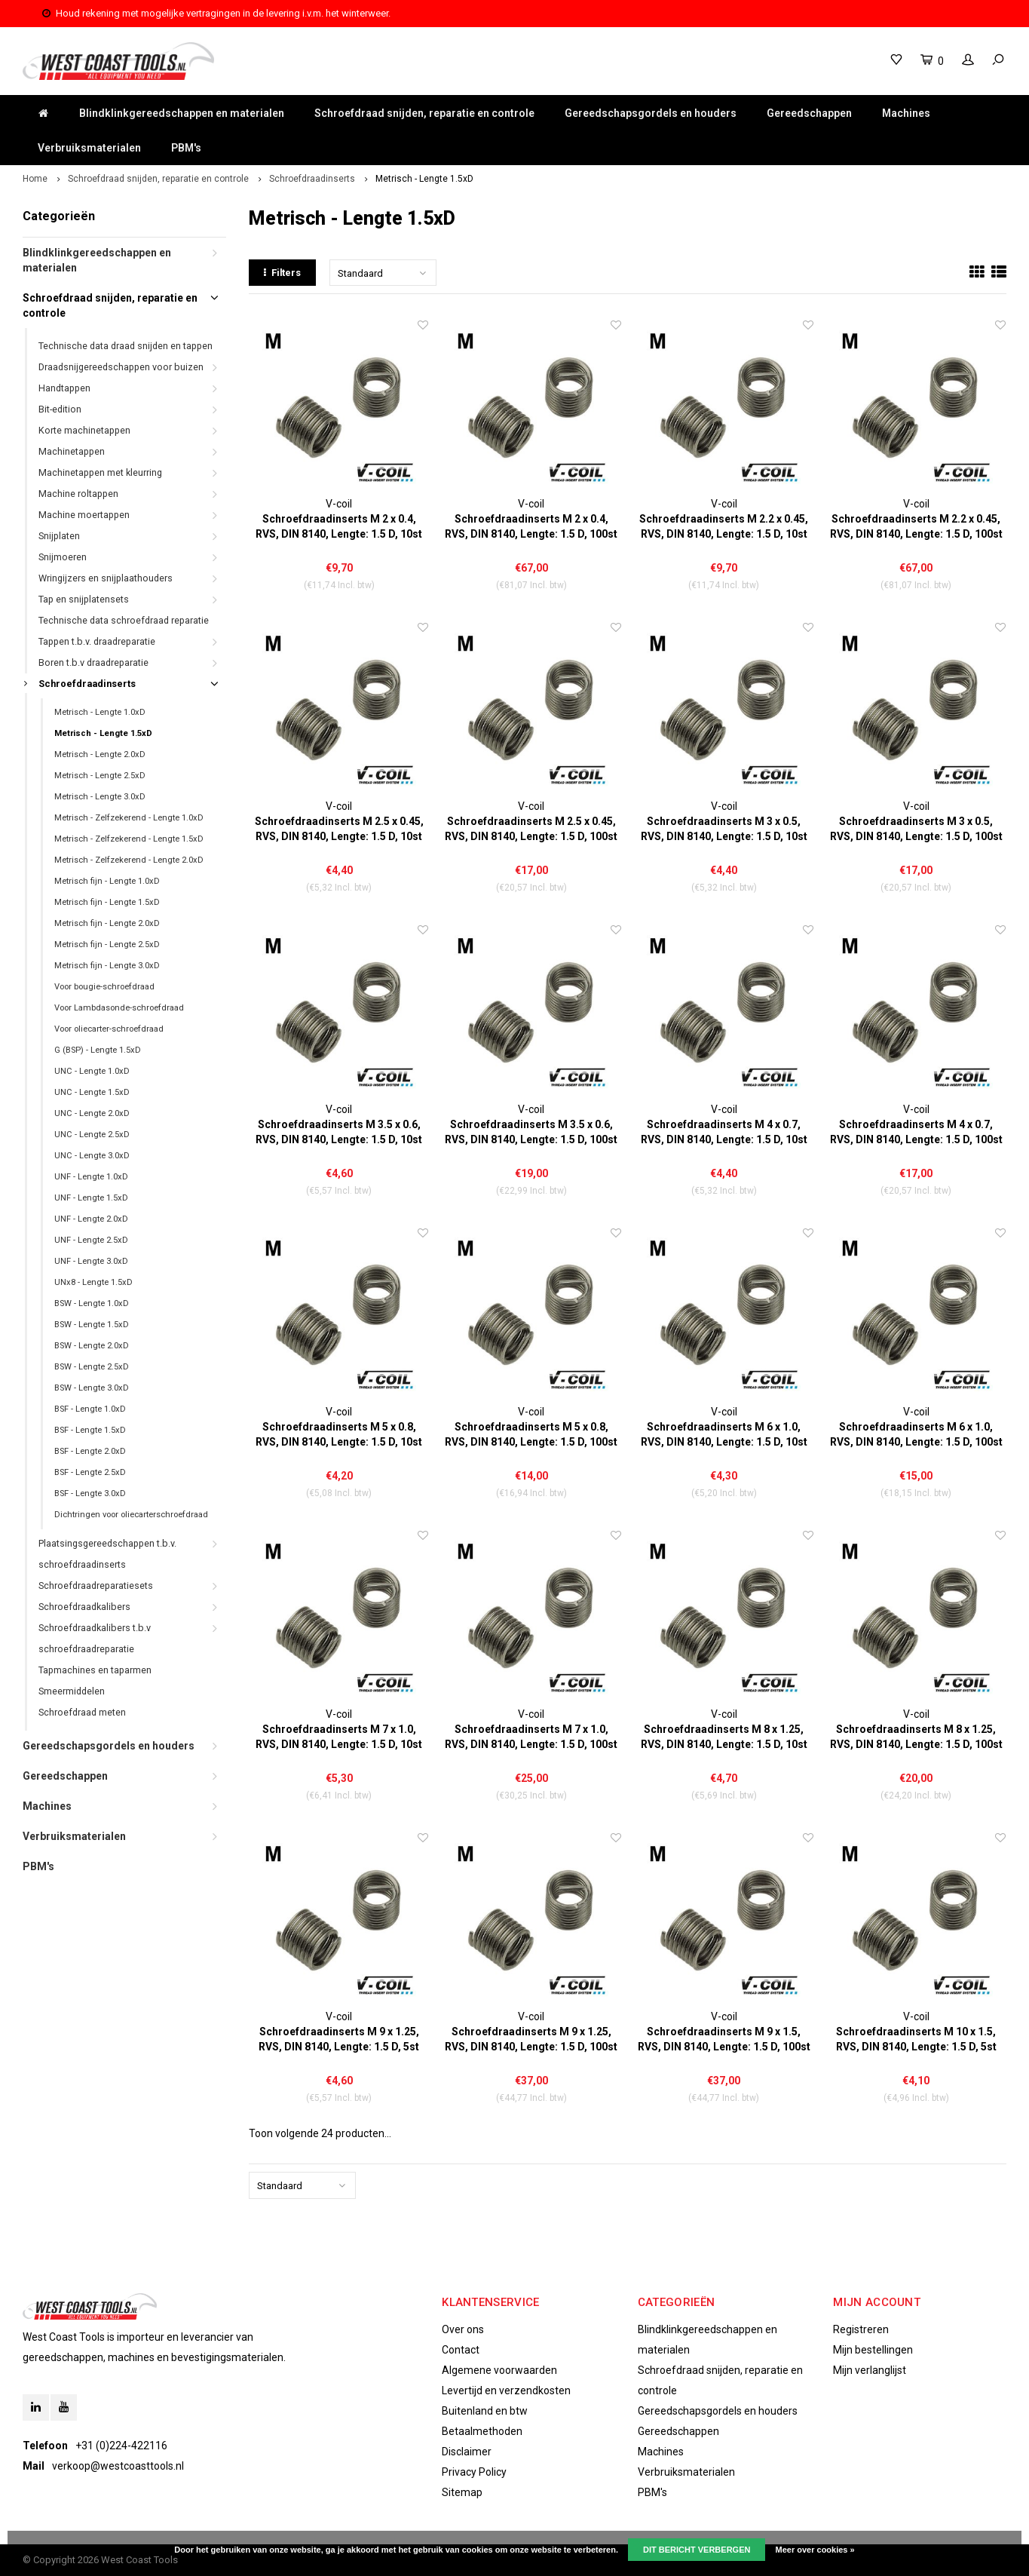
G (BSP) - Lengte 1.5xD (97, 1050)
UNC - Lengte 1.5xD (92, 1092)
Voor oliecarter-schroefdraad (109, 1029)
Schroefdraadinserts (312, 178)
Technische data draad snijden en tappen (125, 345)
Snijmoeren (62, 557)
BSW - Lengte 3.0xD (91, 1388)
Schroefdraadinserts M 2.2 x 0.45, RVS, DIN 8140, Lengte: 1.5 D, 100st (916, 526)
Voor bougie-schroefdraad (104, 987)
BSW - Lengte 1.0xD (91, 1303)
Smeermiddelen (71, 1691)
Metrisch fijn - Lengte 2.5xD (107, 944)
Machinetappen (71, 451)
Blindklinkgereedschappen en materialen (181, 113)
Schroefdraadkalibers (84, 1606)
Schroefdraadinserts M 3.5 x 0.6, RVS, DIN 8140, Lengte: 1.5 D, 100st (531, 1131)
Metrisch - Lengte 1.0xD (99, 712)
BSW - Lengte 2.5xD (91, 1367)
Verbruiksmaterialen (89, 148)
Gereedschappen (809, 113)
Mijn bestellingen (873, 2350)
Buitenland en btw (485, 2411)
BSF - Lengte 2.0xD (90, 1451)
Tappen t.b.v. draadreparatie (96, 641)
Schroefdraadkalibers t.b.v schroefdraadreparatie (94, 1638)
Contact (460, 2350)
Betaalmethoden (482, 2431)
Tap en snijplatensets (83, 599)
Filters (282, 272)
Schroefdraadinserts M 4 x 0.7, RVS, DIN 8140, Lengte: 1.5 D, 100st (916, 1131)
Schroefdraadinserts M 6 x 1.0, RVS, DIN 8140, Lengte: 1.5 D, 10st (724, 1434)
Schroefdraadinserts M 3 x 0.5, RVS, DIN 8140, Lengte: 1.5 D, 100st (916, 828)
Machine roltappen (78, 493)
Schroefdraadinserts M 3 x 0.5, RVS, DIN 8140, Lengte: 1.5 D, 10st (724, 828)
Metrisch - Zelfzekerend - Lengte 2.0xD (129, 860)
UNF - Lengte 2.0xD (91, 1219)
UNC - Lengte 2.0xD (92, 1113)
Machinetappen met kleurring (100, 472)
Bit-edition (59, 409)
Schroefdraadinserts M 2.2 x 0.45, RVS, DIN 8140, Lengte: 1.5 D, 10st (723, 526)
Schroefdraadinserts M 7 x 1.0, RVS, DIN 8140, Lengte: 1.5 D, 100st (531, 1736)
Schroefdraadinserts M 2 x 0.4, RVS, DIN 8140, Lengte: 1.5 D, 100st (531, 526)
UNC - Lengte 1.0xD (92, 1071)
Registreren (861, 2329)
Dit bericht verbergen (696, 2549)
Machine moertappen (84, 514)
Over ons (463, 2329)
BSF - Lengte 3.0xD (90, 1493)
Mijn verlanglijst (869, 2370)
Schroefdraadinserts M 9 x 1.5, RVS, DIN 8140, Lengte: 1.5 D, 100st (724, 2039)
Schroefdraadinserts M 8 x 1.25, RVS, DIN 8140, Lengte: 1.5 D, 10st (724, 1736)
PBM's (186, 148)
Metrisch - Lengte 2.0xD (99, 754)
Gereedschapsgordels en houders (651, 113)
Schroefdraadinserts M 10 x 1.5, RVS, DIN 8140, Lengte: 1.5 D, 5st (916, 2039)
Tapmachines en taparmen (95, 1670)
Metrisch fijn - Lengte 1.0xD (107, 881)
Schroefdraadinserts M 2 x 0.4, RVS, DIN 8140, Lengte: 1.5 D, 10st (339, 526)
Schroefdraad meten (82, 1712)
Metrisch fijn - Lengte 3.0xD (107, 966)
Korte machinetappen (84, 430)
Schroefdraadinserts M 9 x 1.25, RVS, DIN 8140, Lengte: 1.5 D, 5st (339, 2039)
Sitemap (462, 2492)
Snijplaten (59, 535)
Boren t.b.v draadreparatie (93, 662)
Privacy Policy (474, 2472)
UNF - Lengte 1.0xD (91, 1177)
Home (35, 178)
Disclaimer (467, 2452)
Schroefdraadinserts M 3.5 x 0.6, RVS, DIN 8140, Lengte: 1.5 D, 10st (339, 1131)
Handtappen (64, 388)
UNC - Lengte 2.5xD (92, 1134)
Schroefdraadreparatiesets (95, 1585)
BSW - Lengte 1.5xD (91, 1324)
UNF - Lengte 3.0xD (91, 1261)
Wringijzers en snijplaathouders (105, 578)
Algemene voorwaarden (499, 2370)
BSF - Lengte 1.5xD (90, 1430)
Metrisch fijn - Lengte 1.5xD (107, 902)
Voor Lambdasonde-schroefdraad (119, 1008)
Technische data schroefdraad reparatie (123, 620)
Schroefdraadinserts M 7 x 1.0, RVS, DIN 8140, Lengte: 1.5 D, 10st (339, 1736)
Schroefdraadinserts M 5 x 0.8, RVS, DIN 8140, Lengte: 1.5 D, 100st (531, 1434)
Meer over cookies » (815, 2549)
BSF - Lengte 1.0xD (90, 1409)
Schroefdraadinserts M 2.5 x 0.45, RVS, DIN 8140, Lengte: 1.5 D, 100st (531, 828)
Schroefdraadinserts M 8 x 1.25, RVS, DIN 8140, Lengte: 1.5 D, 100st (916, 1736)
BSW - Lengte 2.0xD (91, 1346)
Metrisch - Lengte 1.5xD (424, 178)
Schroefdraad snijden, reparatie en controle (424, 113)
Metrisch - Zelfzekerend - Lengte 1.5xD (129, 839)
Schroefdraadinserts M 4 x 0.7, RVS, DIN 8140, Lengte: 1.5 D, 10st (724, 1131)
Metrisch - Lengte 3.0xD (99, 797)
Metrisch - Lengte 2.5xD (99, 775)
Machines (906, 113)
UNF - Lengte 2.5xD (91, 1240)
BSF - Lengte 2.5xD (90, 1472)
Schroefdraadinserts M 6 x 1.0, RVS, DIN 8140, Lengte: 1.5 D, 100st (916, 1434)
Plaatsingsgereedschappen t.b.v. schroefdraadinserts (107, 1554)
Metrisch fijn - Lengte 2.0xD (107, 923)
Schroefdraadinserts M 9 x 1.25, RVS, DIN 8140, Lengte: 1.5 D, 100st (531, 2039)
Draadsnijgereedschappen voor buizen (121, 367)
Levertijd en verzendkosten (506, 2390)
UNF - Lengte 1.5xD (91, 1198)
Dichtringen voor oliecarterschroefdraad (131, 1515)
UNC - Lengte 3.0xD (92, 1156)
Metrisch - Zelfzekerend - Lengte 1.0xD (129, 818)
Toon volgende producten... (320, 2133)
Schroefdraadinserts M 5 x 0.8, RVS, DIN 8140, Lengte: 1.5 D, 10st (339, 1434)
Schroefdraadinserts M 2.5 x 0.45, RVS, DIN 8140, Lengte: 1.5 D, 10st (339, 828)
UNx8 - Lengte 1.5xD (93, 1282)
